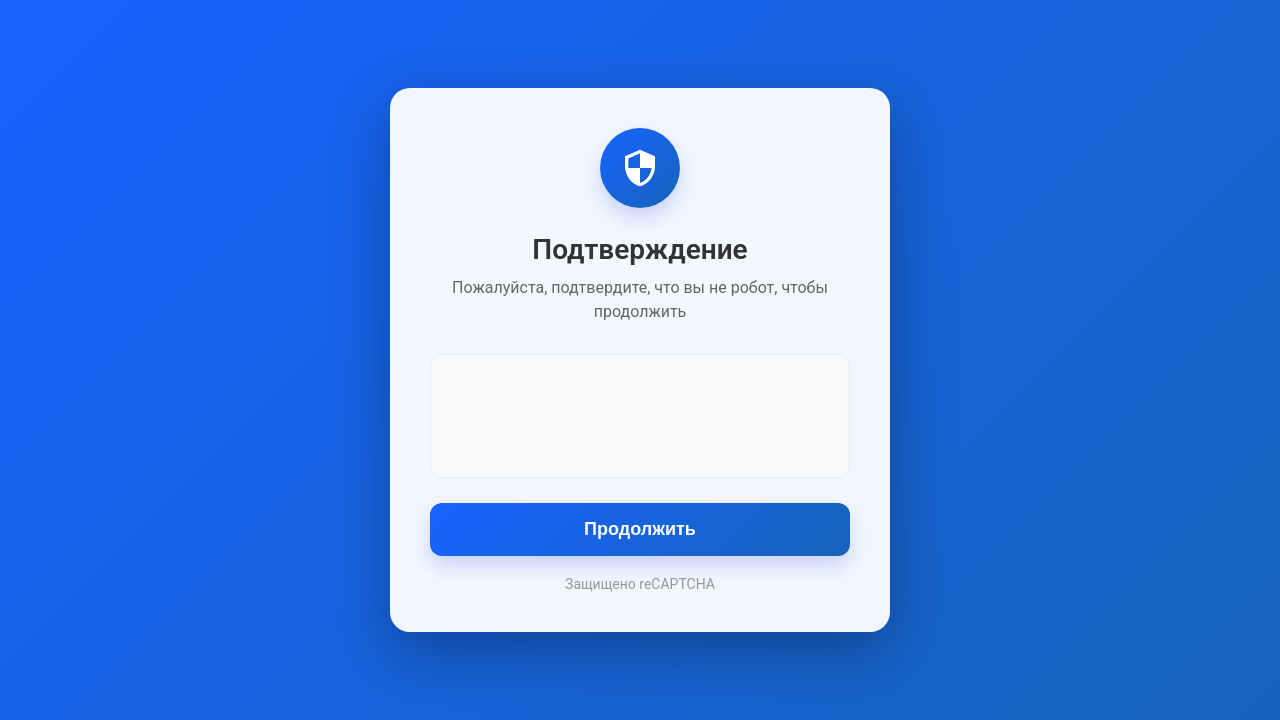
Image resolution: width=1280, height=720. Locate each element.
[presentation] (640, 414)
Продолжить (640, 529)
